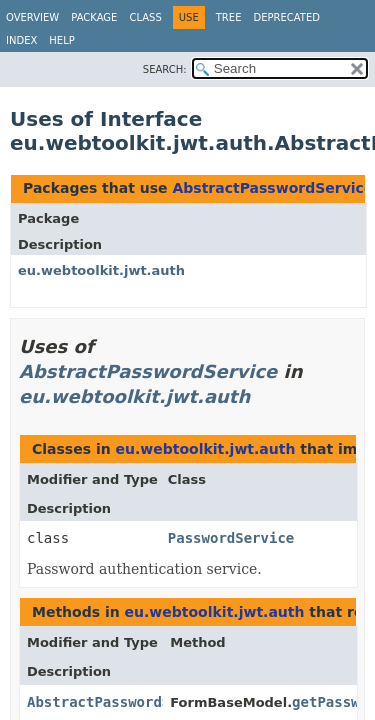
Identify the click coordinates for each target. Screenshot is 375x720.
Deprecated (286, 17)
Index (21, 40)
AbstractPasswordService (272, 188)
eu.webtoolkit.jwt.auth (101, 270)
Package (94, 17)
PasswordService (231, 538)
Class (145, 17)
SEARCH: (165, 69)
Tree (229, 17)
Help (61, 40)
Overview (32, 17)
